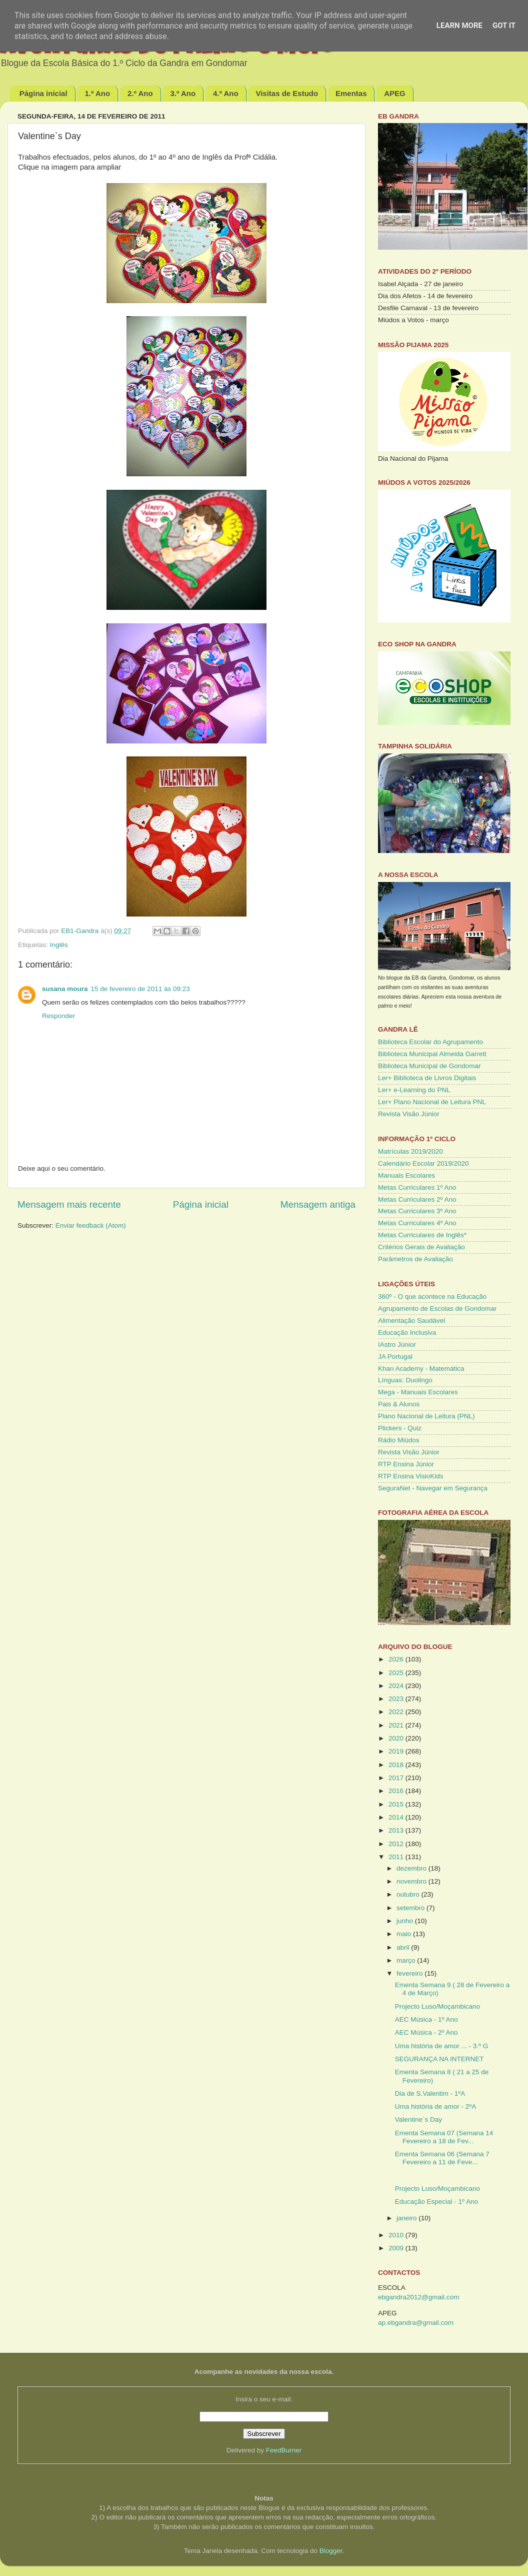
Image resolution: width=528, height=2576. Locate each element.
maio (404, 1934)
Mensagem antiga (318, 1204)
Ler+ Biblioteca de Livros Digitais (427, 1078)
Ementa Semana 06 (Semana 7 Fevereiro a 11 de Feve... (442, 2158)
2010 (397, 2235)
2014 (397, 1817)
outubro (409, 1894)
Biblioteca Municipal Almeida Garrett (432, 1054)
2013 (397, 1830)
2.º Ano (140, 93)
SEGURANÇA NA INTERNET (439, 2059)
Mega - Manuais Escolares (418, 1392)
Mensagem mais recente (69, 1204)
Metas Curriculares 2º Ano (417, 1199)
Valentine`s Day (418, 2119)
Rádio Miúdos (399, 1440)
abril (403, 1947)
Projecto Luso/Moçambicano (437, 2006)
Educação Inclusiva (407, 1332)
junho (405, 1921)
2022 (397, 1711)
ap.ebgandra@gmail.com (416, 2322)
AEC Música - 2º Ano (426, 2032)
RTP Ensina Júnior (406, 1464)
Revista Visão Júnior (409, 1114)
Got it (504, 25)
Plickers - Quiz (400, 1428)
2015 (397, 1804)
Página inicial (44, 93)
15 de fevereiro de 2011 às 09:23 (140, 989)
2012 (397, 1844)
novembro (412, 1881)
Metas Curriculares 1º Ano (417, 1187)
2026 (397, 1659)
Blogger (331, 2550)
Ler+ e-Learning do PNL (414, 1090)
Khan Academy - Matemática (421, 1368)
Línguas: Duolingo (405, 1380)
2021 (397, 1725)
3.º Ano (183, 93)
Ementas (351, 93)
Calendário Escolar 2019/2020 (423, 1163)
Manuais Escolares (406, 1175)
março (406, 1960)
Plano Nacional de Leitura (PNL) (426, 1416)
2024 (397, 1685)
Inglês (59, 945)
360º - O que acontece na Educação (432, 1296)
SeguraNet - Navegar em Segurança (433, 1488)
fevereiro (410, 1973)
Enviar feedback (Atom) (91, 1225)
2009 (397, 2248)
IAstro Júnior (397, 1344)
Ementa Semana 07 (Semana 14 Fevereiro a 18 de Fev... (444, 2137)
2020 (397, 1738)
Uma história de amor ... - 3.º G (441, 2046)
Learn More (459, 25)
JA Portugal (395, 1356)
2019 (397, 1751)
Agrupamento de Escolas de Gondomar (437, 1308)
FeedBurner (284, 2450)
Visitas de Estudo (287, 93)
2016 (397, 1791)
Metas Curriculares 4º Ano (417, 1223)
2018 (397, 1765)
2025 (397, 1672)
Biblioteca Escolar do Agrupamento (430, 1042)
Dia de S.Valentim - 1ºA (430, 2093)
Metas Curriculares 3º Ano (417, 1211)
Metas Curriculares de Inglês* (422, 1235)
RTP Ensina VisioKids (411, 1476)
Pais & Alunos (399, 1404)
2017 (397, 1778)
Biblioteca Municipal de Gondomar (429, 1066)
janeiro (407, 2218)
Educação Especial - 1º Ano (436, 2201)
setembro (411, 1908)
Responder (58, 1016)
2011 (397, 1857)
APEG (395, 93)
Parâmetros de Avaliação (415, 1259)
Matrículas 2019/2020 (410, 1151)
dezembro (412, 1868)
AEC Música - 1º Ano (426, 2019)
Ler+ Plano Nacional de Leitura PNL (432, 1102)
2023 (397, 1698)
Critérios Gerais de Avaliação (421, 1247)
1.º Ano (97, 93)
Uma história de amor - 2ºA (435, 2106)
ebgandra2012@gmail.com (418, 2297)
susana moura (65, 989)
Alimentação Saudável (411, 1320)
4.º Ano (225, 93)
